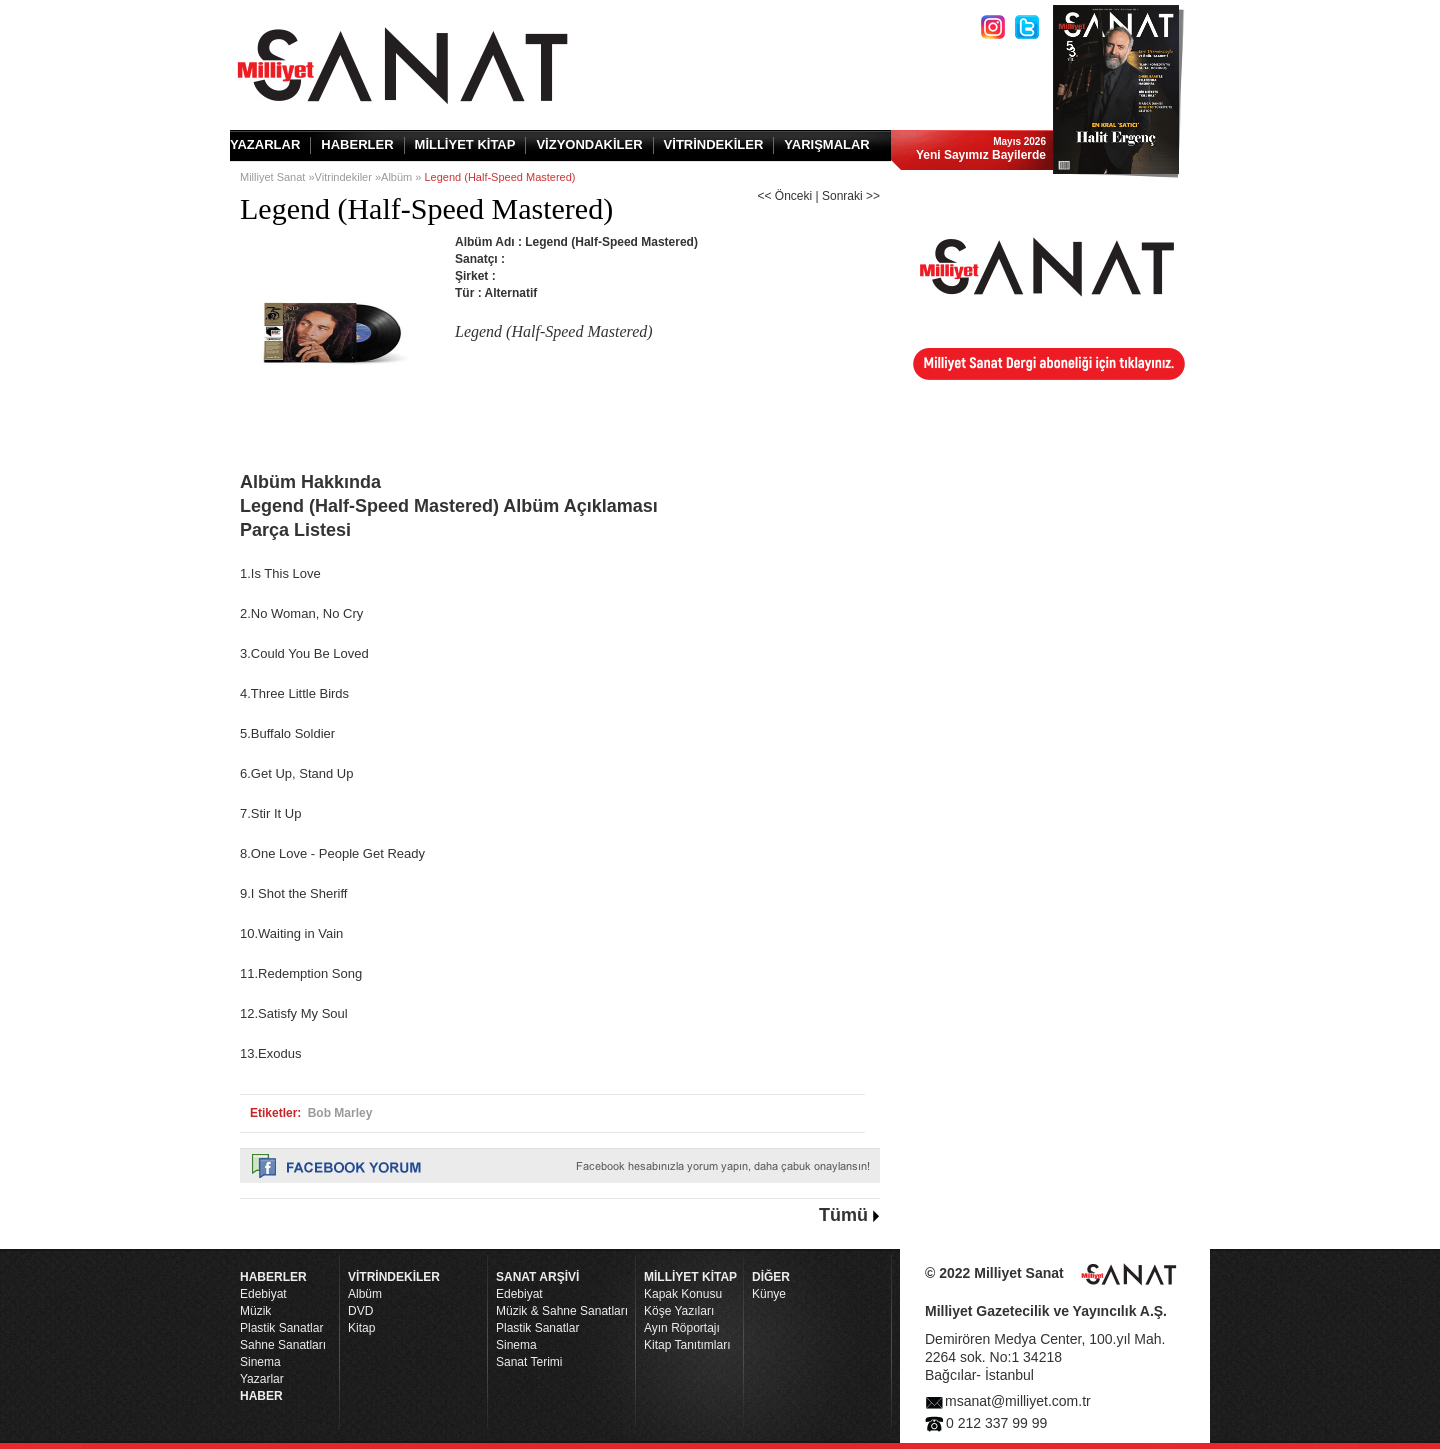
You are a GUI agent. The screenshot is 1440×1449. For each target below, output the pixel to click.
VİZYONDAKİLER (589, 144)
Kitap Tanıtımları (687, 1345)
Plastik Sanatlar (281, 1328)
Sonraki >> (851, 196)
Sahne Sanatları (283, 1345)
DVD (360, 1311)
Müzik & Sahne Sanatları (562, 1311)
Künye (769, 1294)
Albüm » (402, 177)
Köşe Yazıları (679, 1311)
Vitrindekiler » (348, 177)
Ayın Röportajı (682, 1328)
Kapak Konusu (683, 1294)
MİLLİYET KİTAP (465, 144)
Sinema (260, 1362)
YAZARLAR (265, 144)
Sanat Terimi (529, 1362)
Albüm (365, 1294)
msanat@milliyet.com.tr (1018, 1401)
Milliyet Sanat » (277, 177)
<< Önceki (784, 196)
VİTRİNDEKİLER (714, 144)
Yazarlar (262, 1379)
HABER (261, 1396)
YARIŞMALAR (826, 144)
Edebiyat (263, 1294)
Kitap (361, 1328)
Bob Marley (340, 1113)
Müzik (255, 1311)
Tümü (843, 1215)
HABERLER (357, 144)
